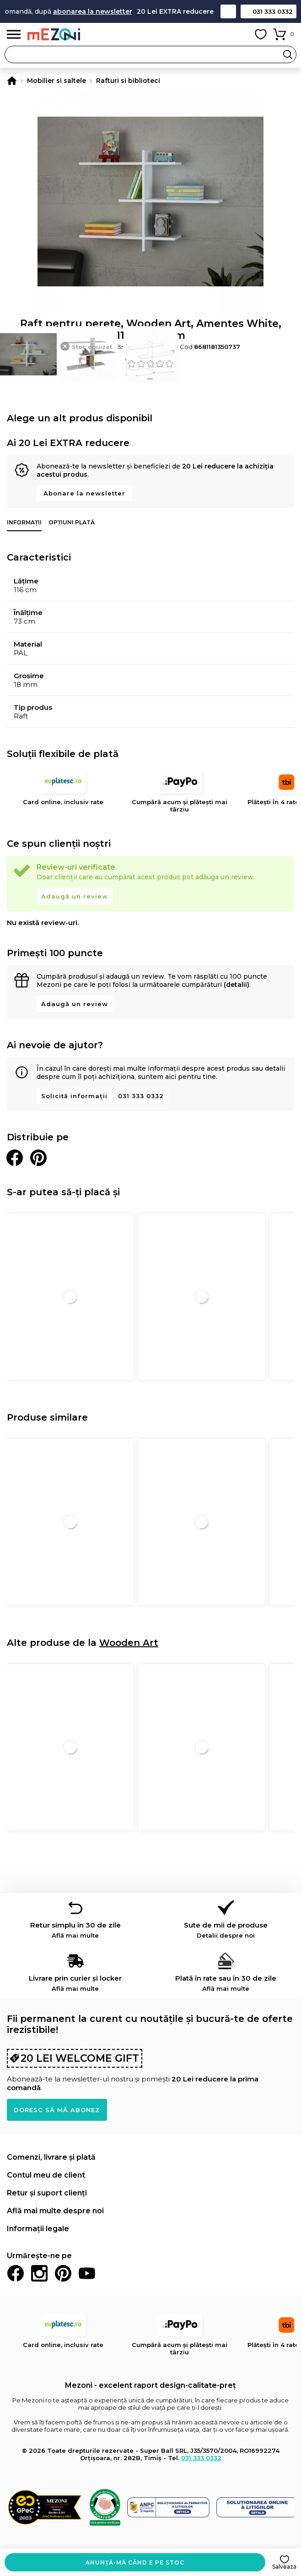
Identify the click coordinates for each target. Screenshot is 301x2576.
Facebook (15, 2273)
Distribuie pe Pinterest (38, 1157)
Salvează (284, 2566)
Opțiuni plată (71, 522)
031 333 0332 (273, 11)
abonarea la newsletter (107, 11)
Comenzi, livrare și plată (51, 2157)
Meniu (14, 34)
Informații (24, 522)
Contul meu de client (46, 2175)
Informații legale (38, 2228)
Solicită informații (74, 1096)
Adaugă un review (74, 896)
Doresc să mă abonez (57, 2109)
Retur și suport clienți (47, 2193)
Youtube (87, 2273)
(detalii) (236, 984)
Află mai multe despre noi (55, 2210)
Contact (228, 11)
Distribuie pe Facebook (14, 1157)
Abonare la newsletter (84, 493)
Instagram (39, 2273)
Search (288, 54)
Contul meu (240, 34)
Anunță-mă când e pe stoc (135, 2562)
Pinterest (63, 2273)
